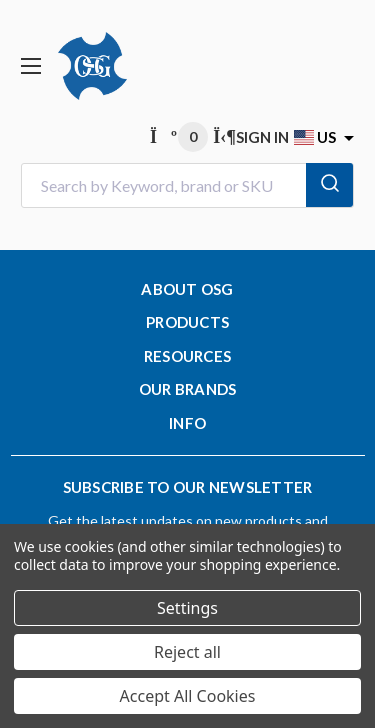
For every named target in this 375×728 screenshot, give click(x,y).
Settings (187, 608)
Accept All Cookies (188, 696)
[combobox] (187, 185)
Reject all (187, 652)
